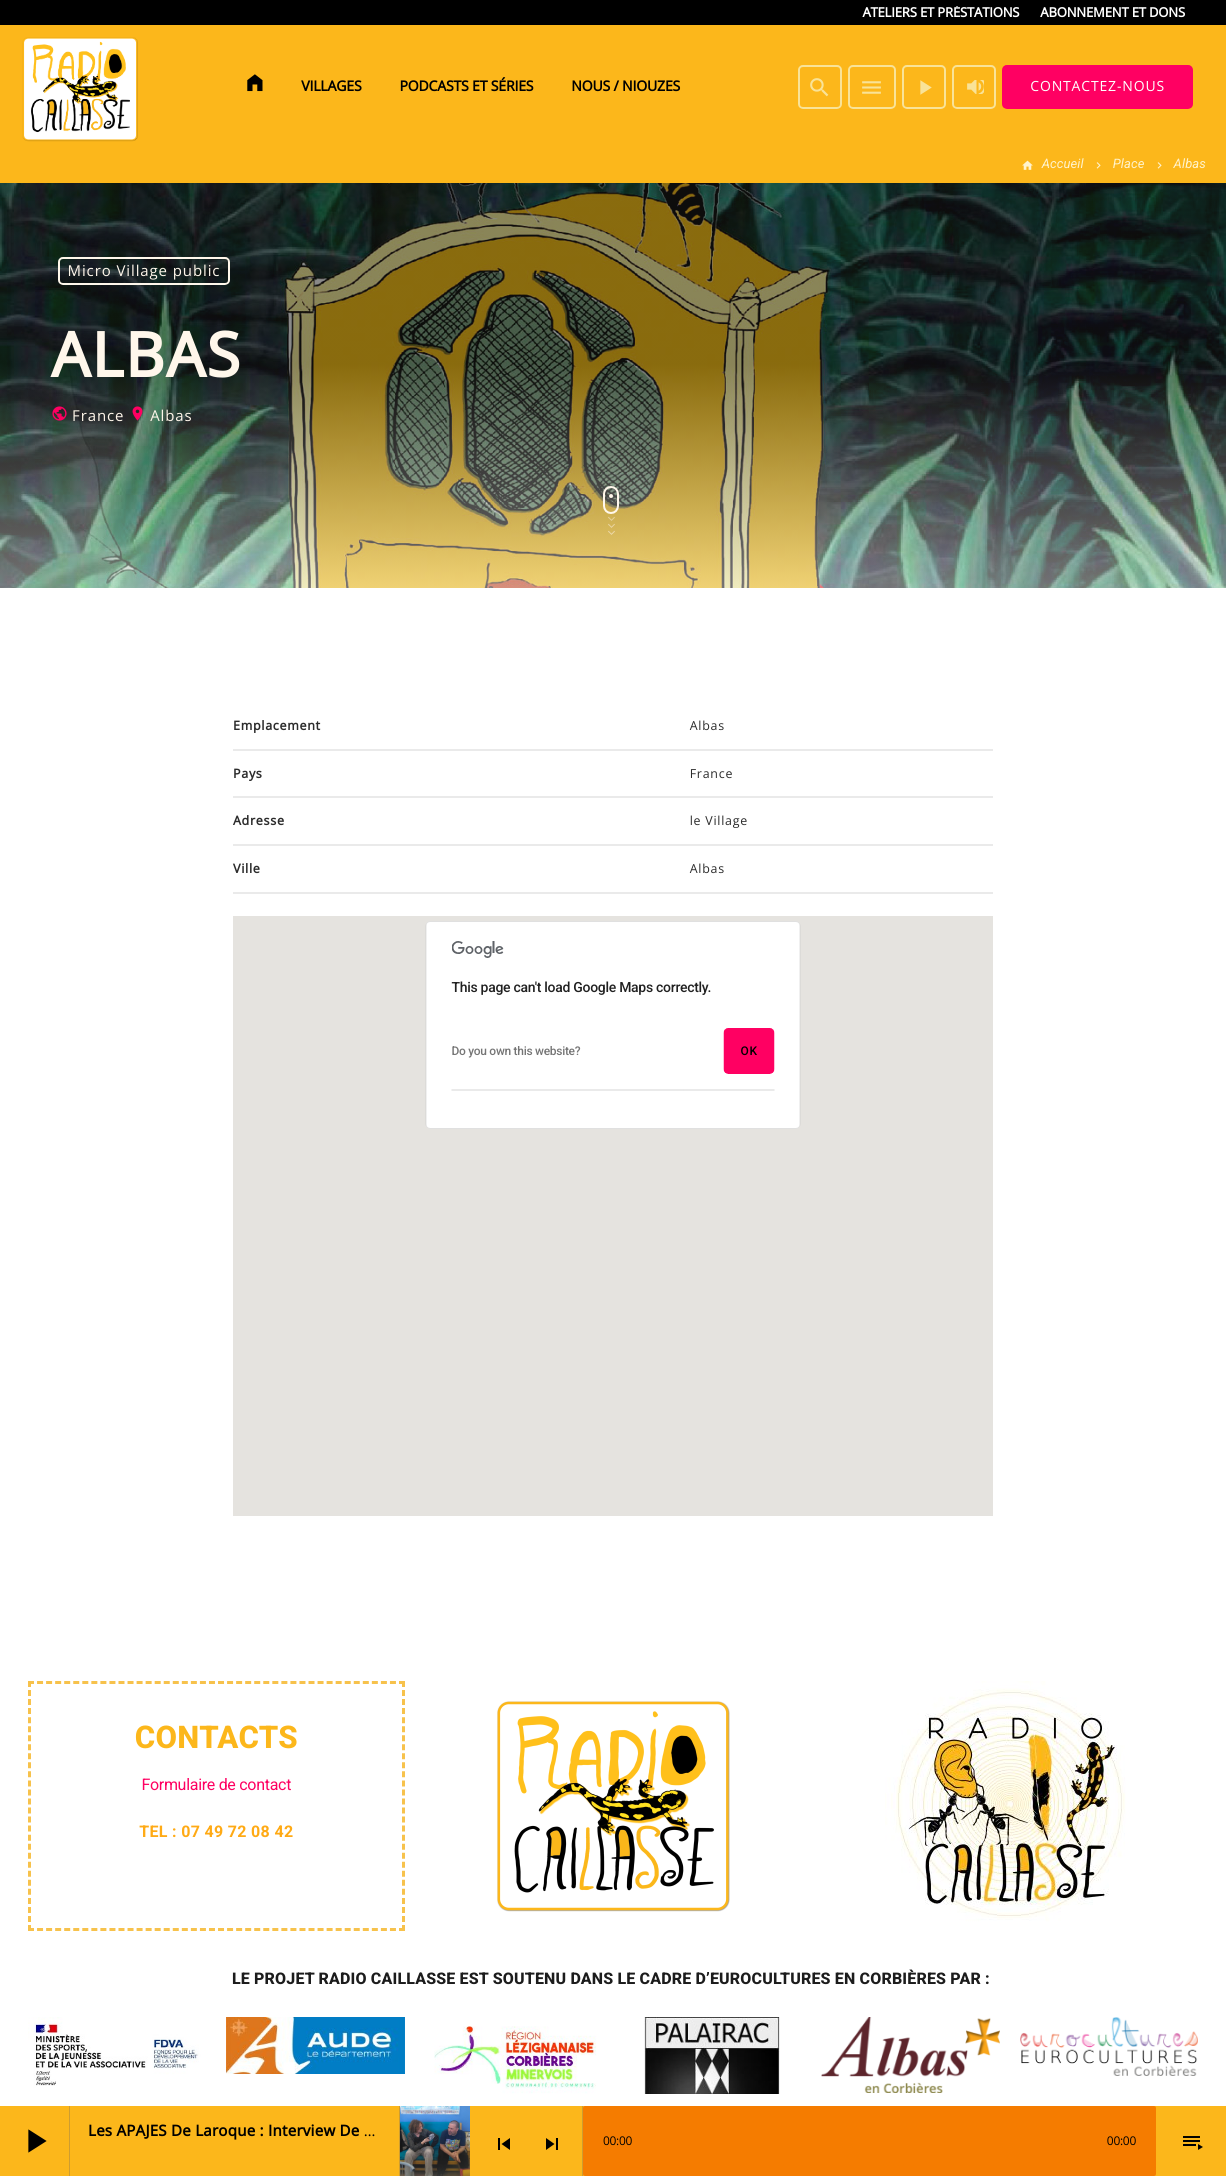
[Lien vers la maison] (80, 87)
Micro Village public (144, 271)
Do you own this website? (516, 1051)
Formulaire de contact (217, 1784)
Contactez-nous (1097, 86)
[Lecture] (924, 87)
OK (748, 1051)
